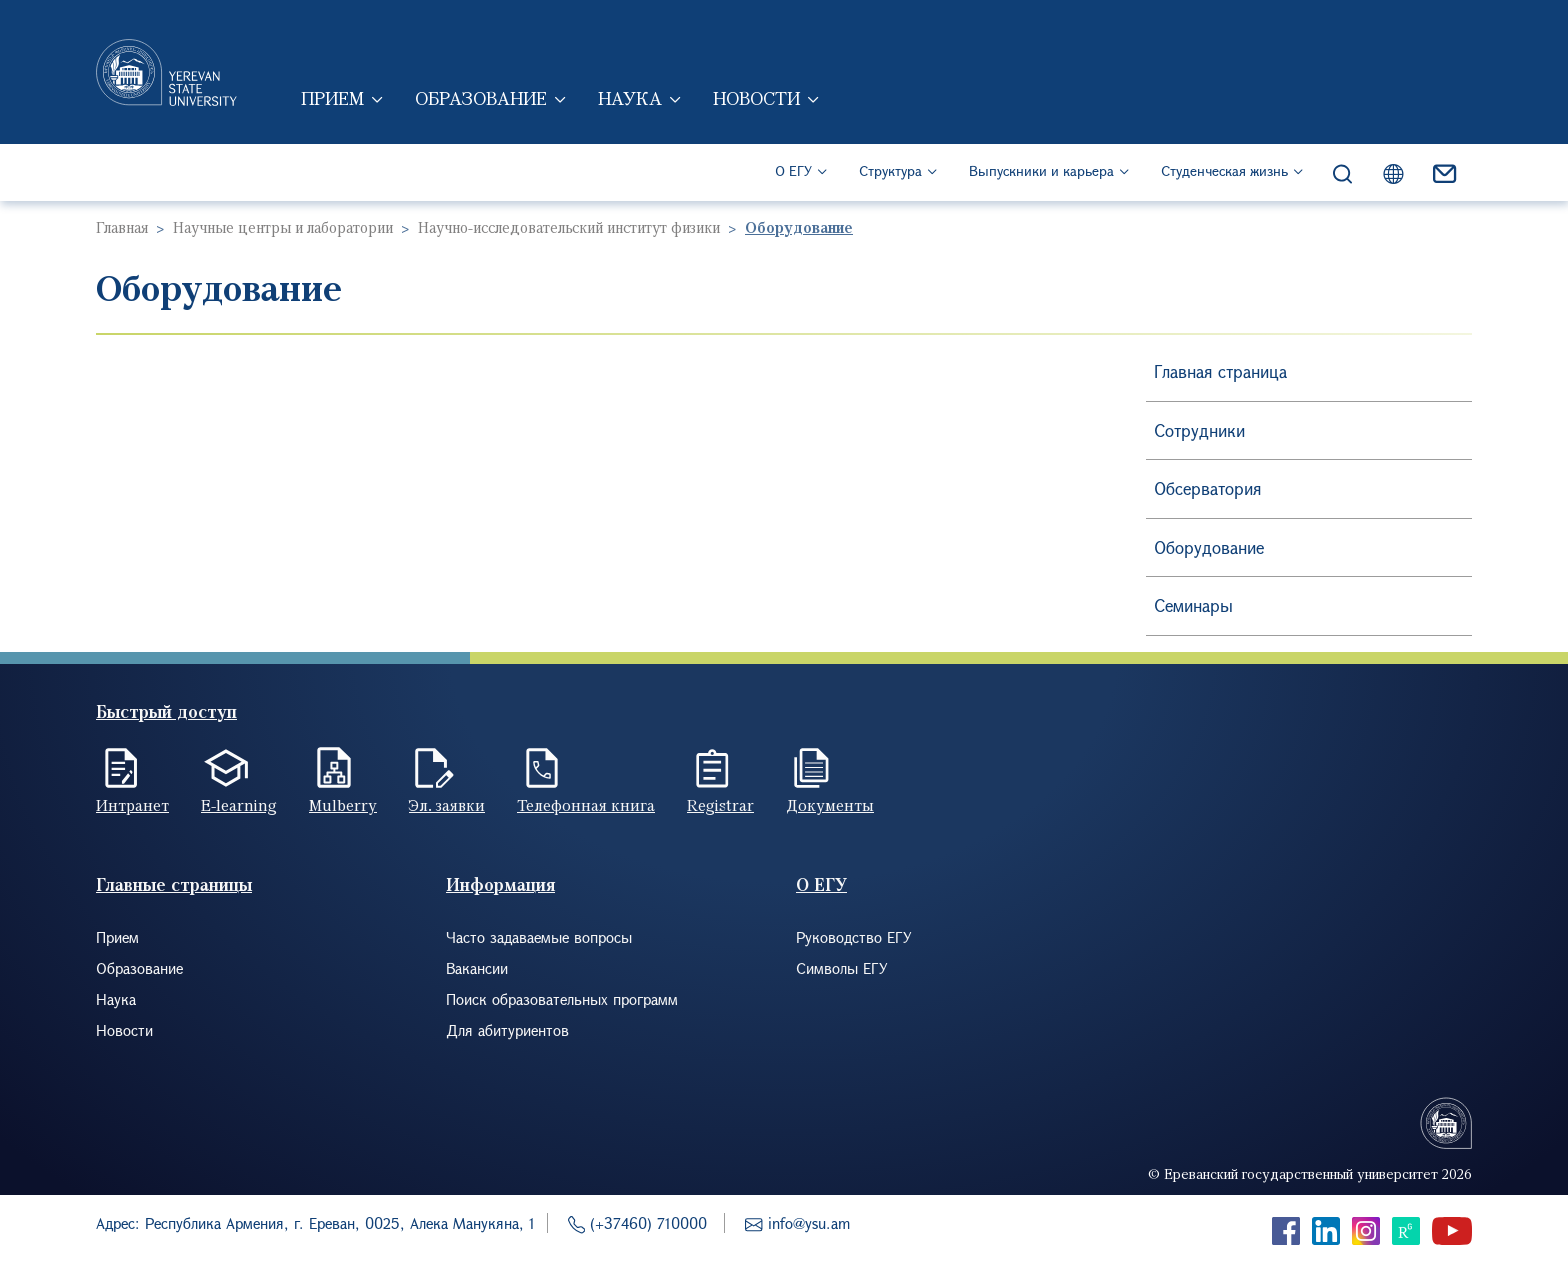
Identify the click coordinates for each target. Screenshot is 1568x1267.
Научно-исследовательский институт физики (569, 227)
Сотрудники (1199, 430)
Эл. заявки (447, 805)
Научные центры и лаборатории (283, 227)
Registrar (720, 805)
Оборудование (1209, 547)
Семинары (1193, 605)
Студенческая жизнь (1224, 170)
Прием (332, 98)
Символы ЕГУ (842, 968)
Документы (830, 805)
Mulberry (343, 805)
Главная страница (1220, 371)
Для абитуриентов (507, 1030)
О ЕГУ (793, 170)
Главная (122, 227)
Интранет (132, 805)
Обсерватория (1208, 488)
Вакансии (477, 968)
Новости (756, 98)
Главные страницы (174, 884)
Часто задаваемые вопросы (539, 937)
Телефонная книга (586, 805)
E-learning (239, 805)
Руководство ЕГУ (854, 937)
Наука (630, 98)
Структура (890, 170)
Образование (481, 98)
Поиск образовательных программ (562, 999)
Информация (500, 884)
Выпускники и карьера (1041, 170)
